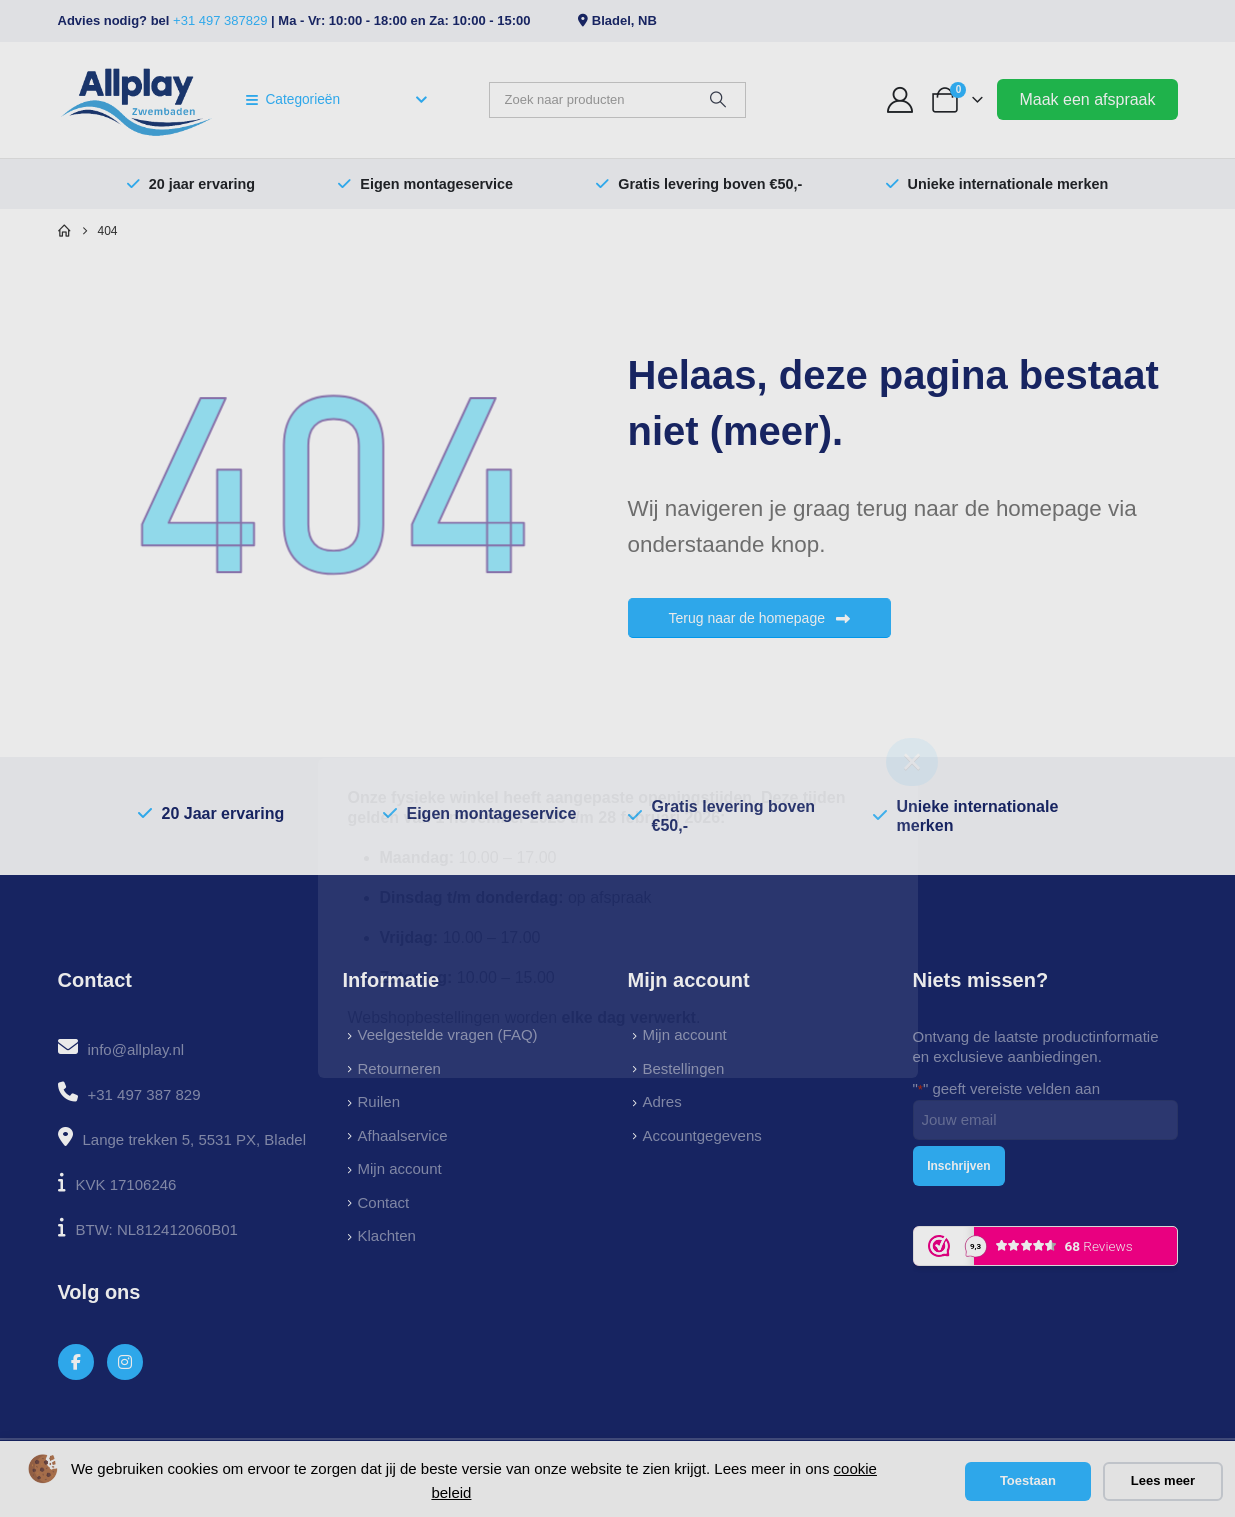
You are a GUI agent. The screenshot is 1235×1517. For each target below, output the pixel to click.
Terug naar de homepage (759, 618)
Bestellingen (684, 1068)
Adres (662, 1101)
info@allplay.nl (136, 1049)
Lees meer (1163, 1480)
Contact (384, 1202)
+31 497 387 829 (144, 1094)
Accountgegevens (702, 1135)
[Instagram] (125, 1362)
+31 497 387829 (220, 20)
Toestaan (1028, 1480)
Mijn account (400, 1168)
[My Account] (899, 100)
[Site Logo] (136, 100)
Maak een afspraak (1087, 99)
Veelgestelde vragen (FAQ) (448, 1034)
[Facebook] (76, 1362)
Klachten (387, 1235)
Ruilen (379, 1101)
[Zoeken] (718, 100)
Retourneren (399, 1068)
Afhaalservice (403, 1135)
